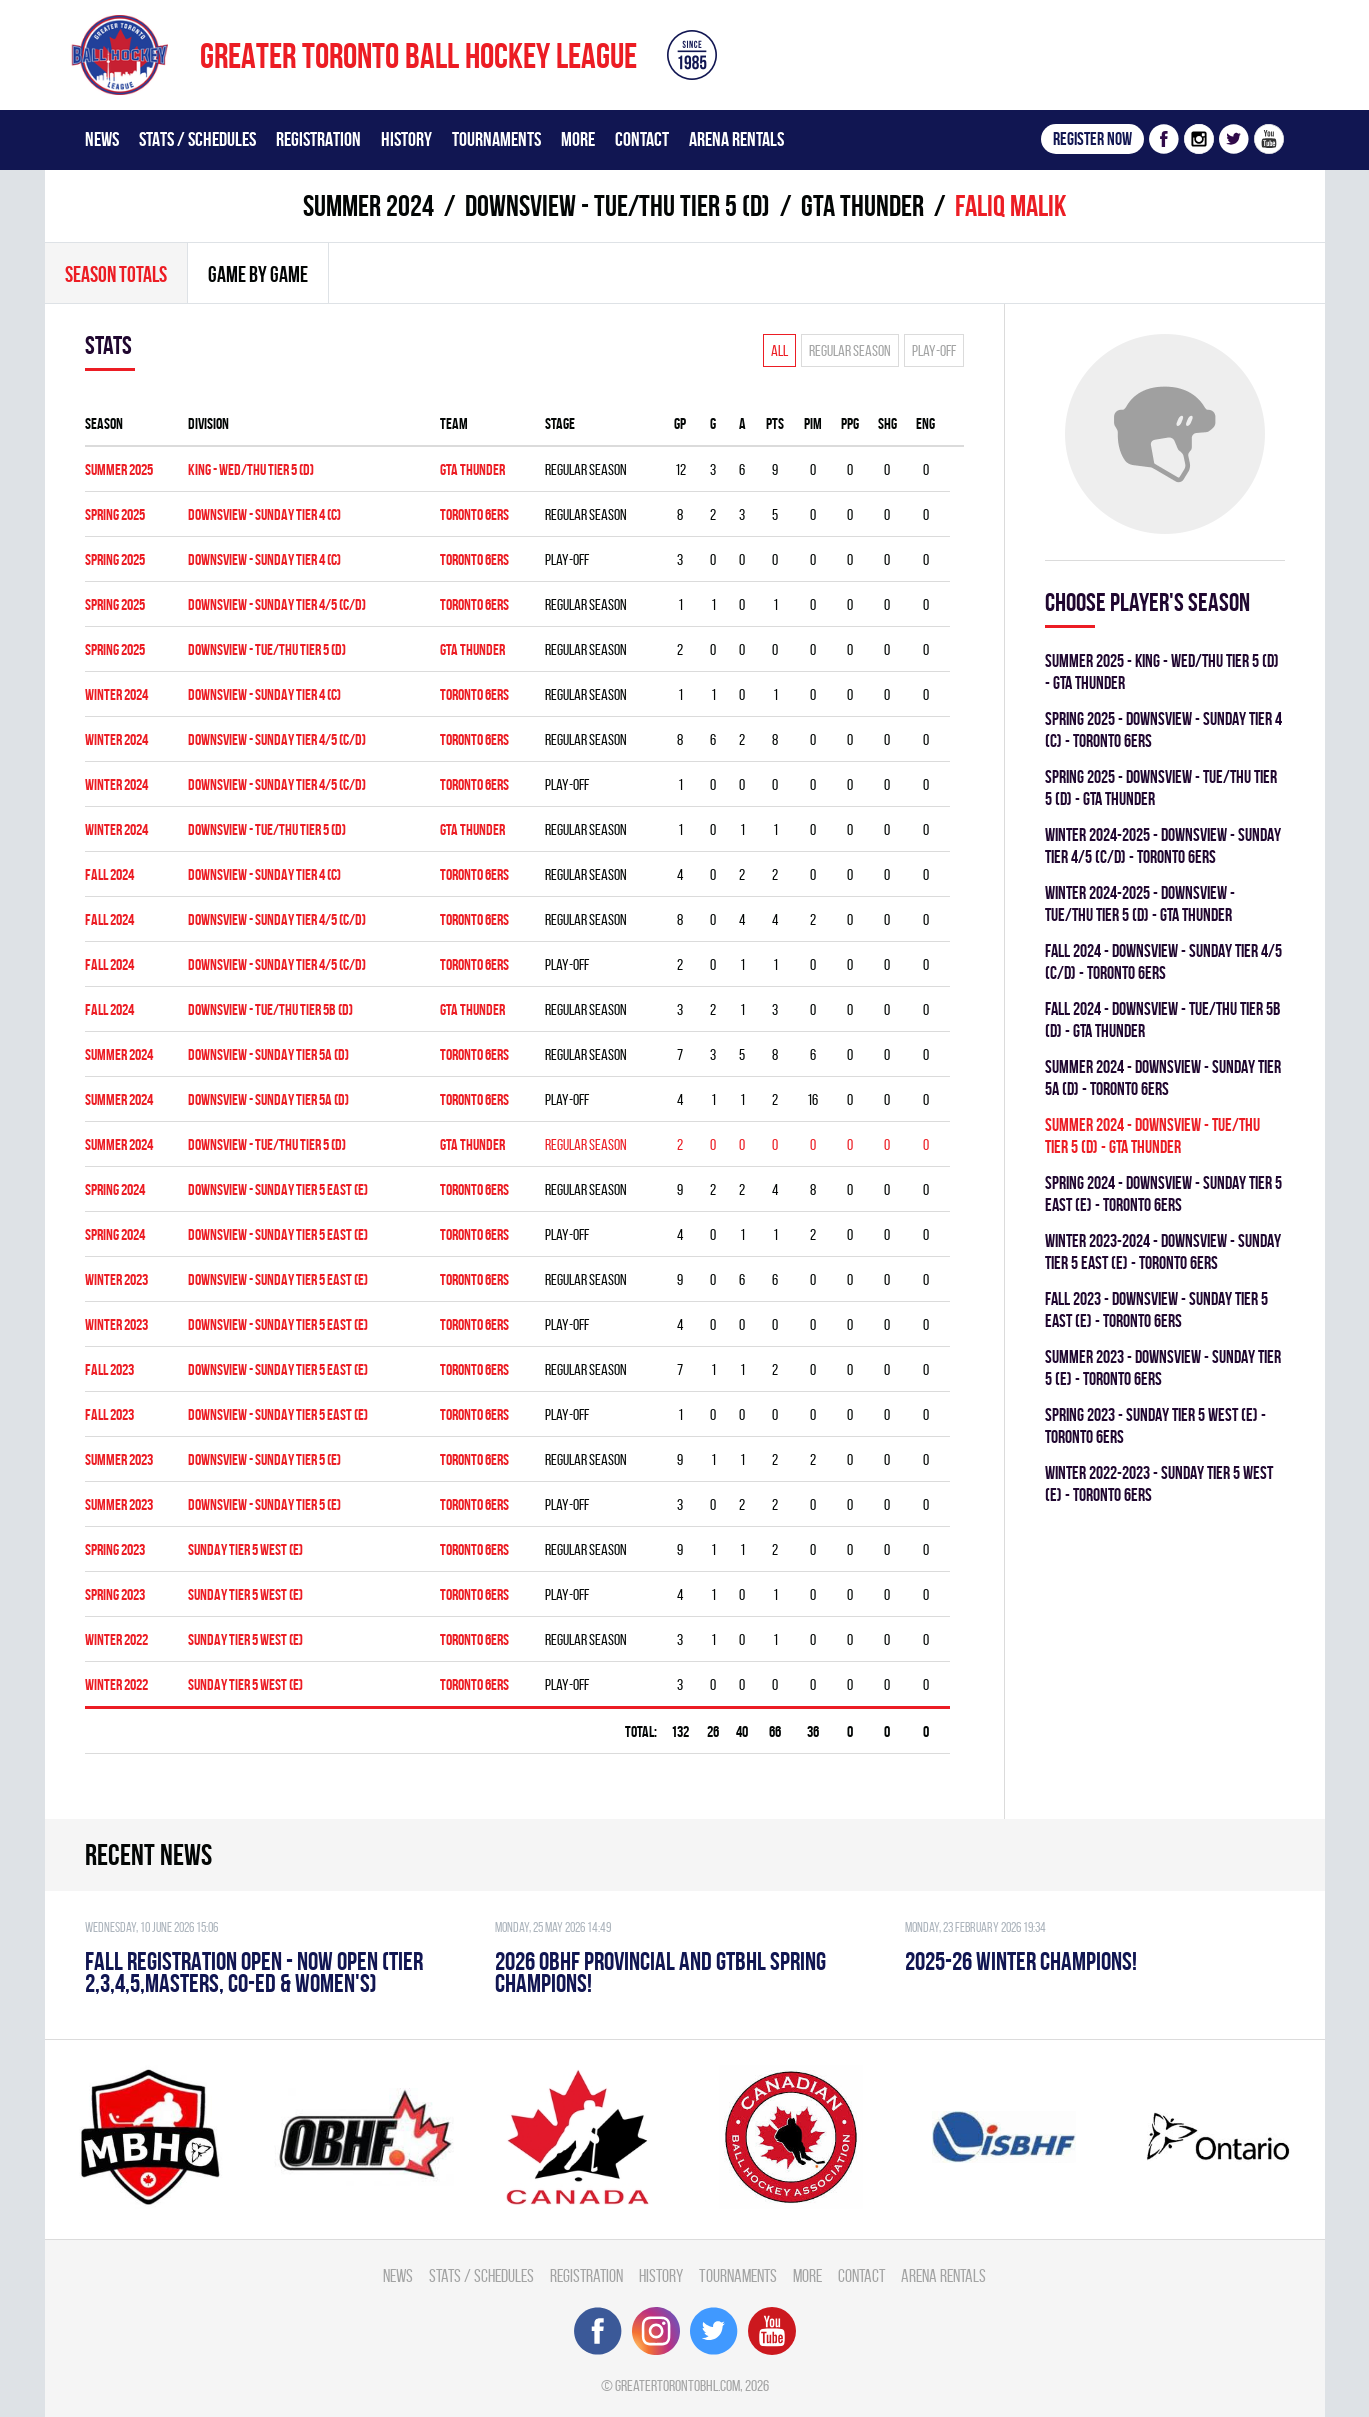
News (102, 139)
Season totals (116, 274)
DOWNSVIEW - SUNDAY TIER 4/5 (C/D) (277, 604)
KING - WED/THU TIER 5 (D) (251, 469)
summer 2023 (119, 1459)
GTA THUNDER (862, 205)
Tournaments (496, 139)
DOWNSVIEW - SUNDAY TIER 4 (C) (264, 514)
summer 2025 (119, 469)
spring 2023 (115, 1549)
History (406, 139)
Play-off (934, 350)
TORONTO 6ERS (474, 514)
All (779, 350)
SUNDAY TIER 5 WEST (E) (245, 1549)
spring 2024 (115, 1189)
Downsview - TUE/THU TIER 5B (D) (270, 1009)
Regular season (850, 350)
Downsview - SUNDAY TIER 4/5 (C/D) (277, 739)
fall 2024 (109, 874)
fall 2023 (109, 1369)
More (578, 139)
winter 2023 (116, 1279)
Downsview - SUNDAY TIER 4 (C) (264, 694)
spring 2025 (115, 514)
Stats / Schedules (197, 139)
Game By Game (258, 274)
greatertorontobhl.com (677, 2385)
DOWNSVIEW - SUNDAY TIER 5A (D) (268, 1054)
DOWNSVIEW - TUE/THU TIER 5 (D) (617, 205)
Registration (318, 139)
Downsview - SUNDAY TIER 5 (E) (264, 1459)
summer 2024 (368, 205)
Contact (642, 139)
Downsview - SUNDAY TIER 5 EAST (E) (278, 1189)
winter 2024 (116, 694)
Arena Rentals (736, 139)
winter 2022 (116, 1639)
